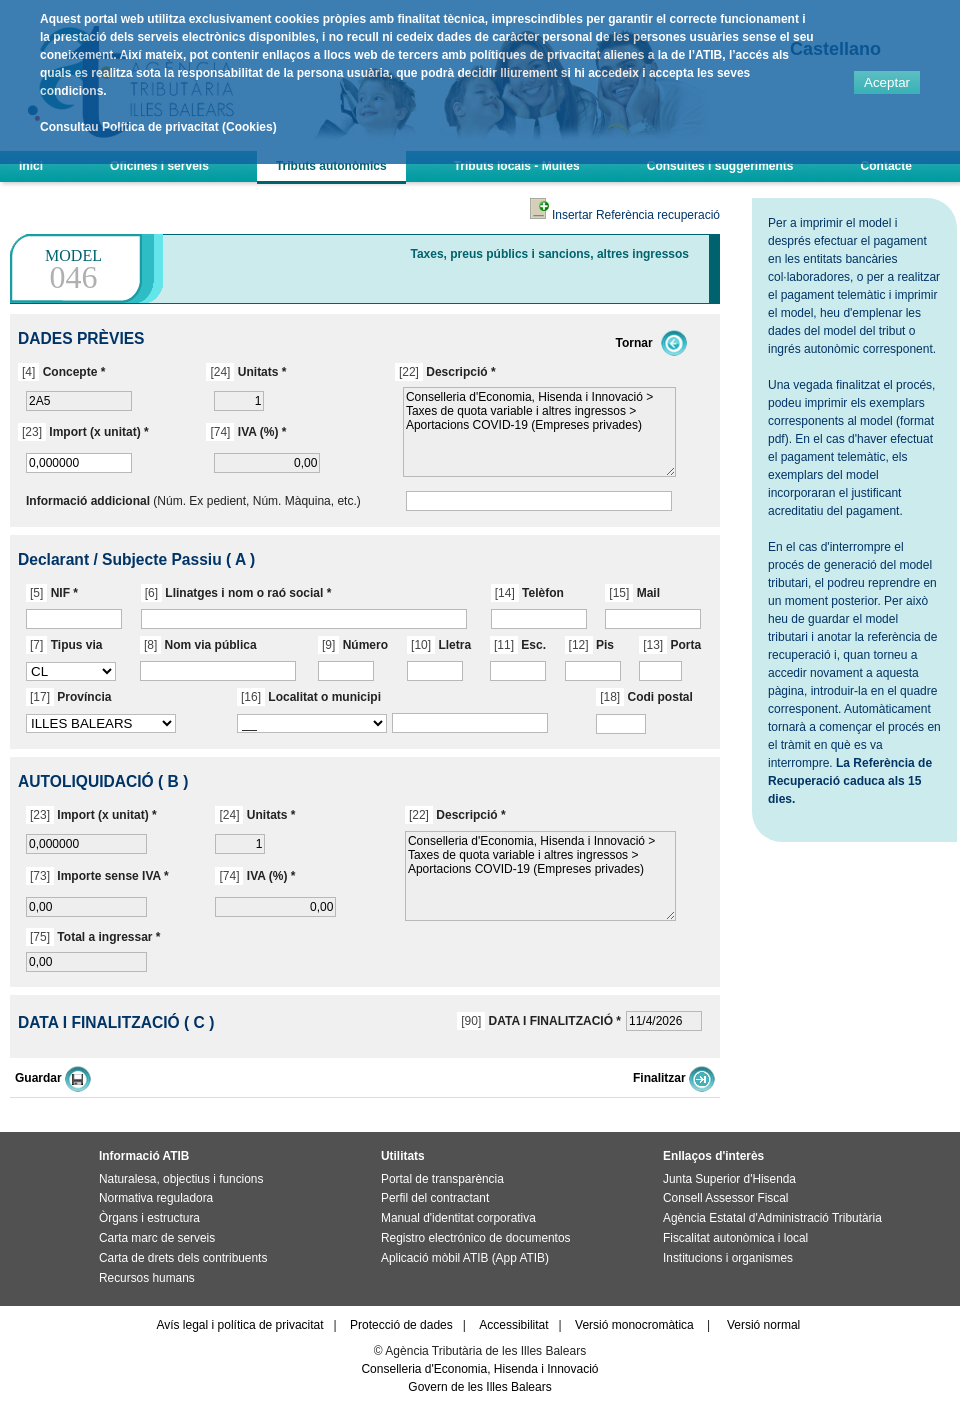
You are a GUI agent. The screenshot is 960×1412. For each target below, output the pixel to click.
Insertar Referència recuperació (625, 215)
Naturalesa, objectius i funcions (181, 1179)
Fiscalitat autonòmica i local (735, 1238)
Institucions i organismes (728, 1258)
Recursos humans (147, 1278)
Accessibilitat (513, 1325)
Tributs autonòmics (331, 166)
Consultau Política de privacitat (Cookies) (158, 127)
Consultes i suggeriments (720, 166)
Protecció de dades (401, 1325)
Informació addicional (88, 501)
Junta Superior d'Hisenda (729, 1179)
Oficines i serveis (159, 166)
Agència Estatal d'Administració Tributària (772, 1218)
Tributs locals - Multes (517, 166)
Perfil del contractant (435, 1198)
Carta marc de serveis (157, 1238)
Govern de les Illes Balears (479, 1387)
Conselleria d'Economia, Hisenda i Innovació (479, 1369)
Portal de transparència (442, 1179)
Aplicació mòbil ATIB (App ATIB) (465, 1258)
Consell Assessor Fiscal (725, 1198)
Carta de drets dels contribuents (183, 1258)
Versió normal (763, 1325)
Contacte (886, 166)
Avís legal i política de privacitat (239, 1325)
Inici (31, 166)
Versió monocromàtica (634, 1325)
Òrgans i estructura (149, 1218)
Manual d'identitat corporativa (458, 1218)
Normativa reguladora (156, 1198)
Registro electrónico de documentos (475, 1238)
